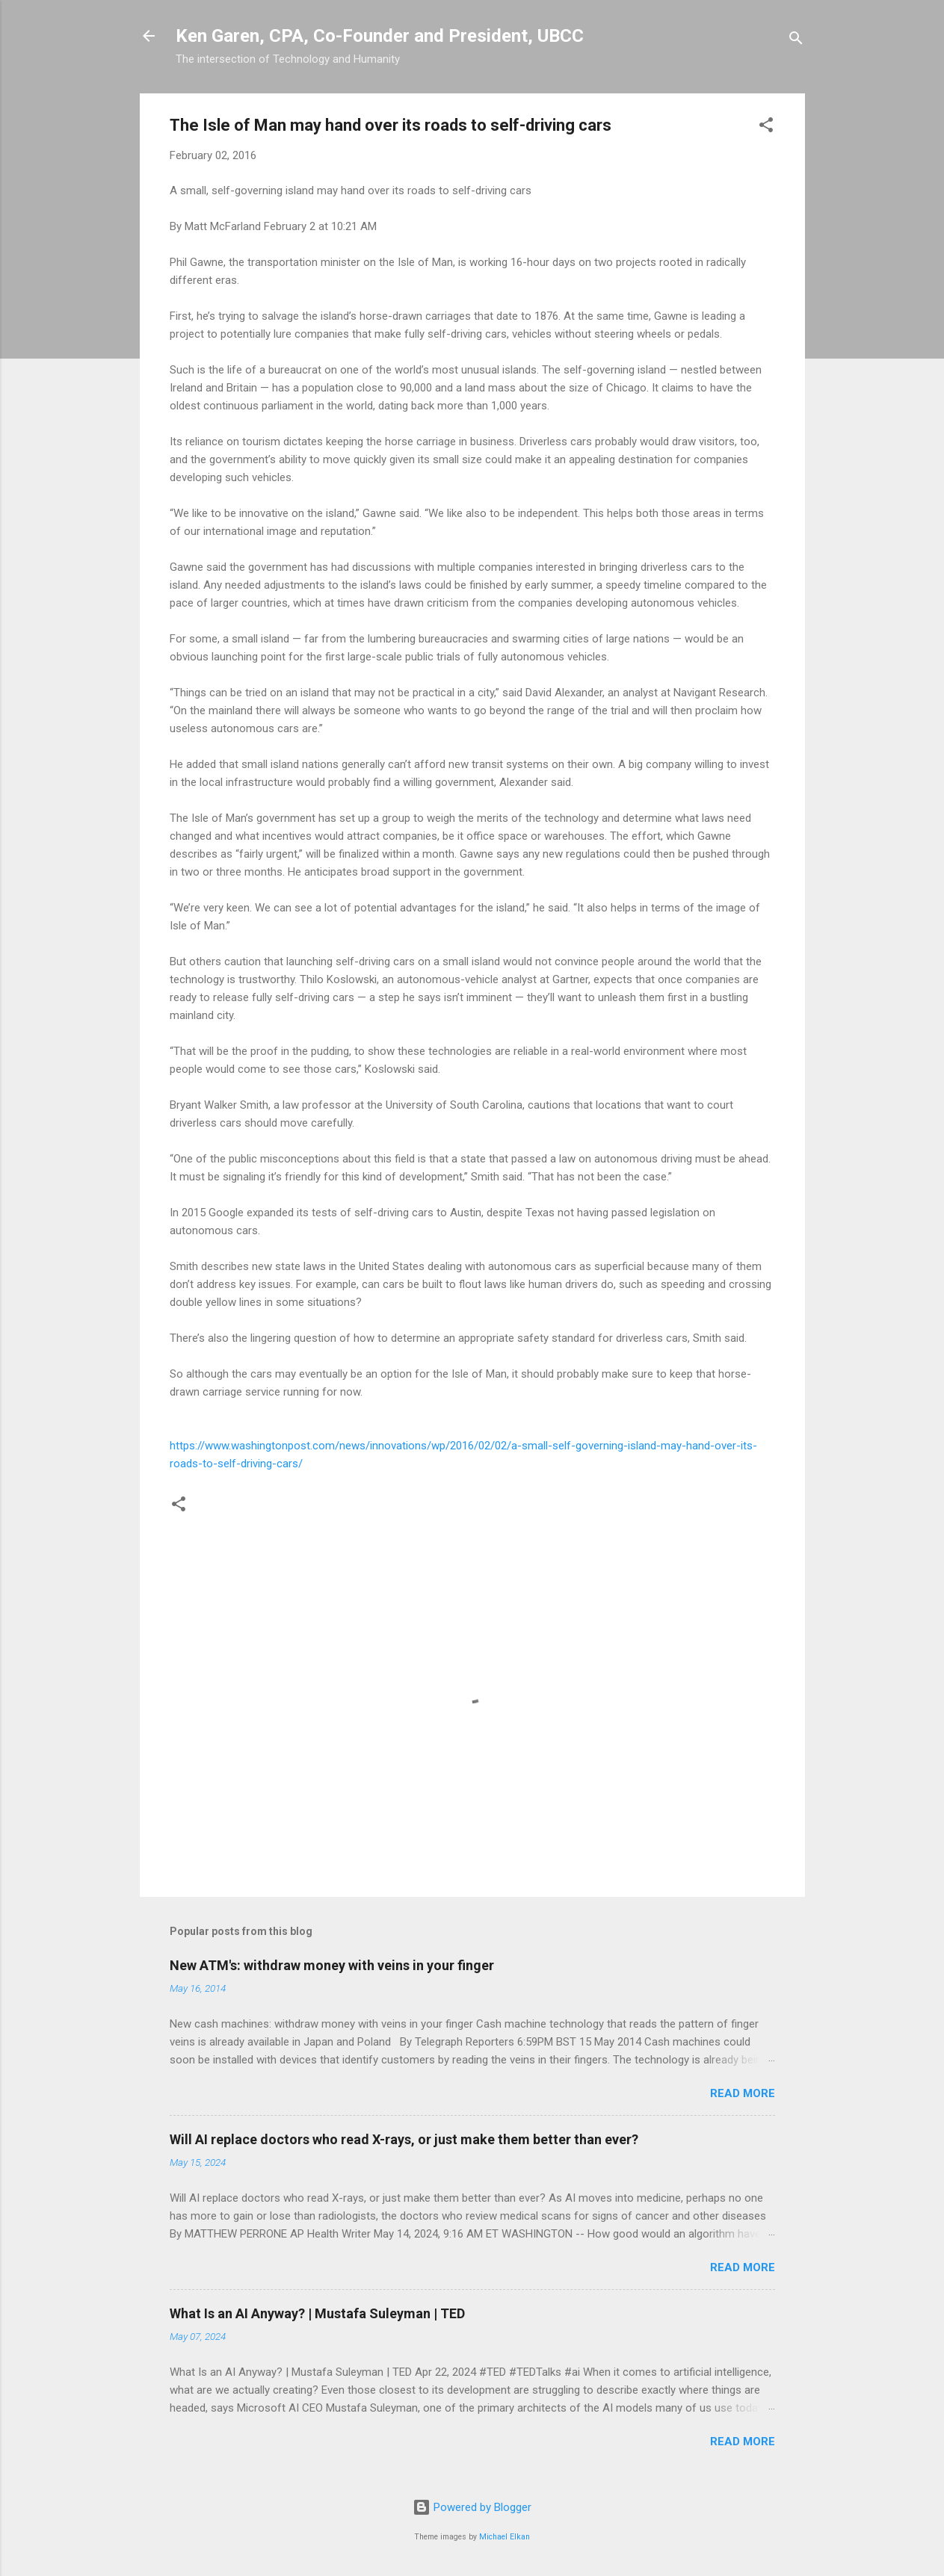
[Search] (796, 41)
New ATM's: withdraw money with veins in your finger (332, 1965)
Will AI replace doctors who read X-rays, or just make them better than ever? (404, 2139)
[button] (766, 127)
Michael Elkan (504, 2537)
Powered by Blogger (472, 2507)
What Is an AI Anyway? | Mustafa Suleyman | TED (317, 2313)
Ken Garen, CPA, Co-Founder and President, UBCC (380, 35)
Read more (742, 2093)
